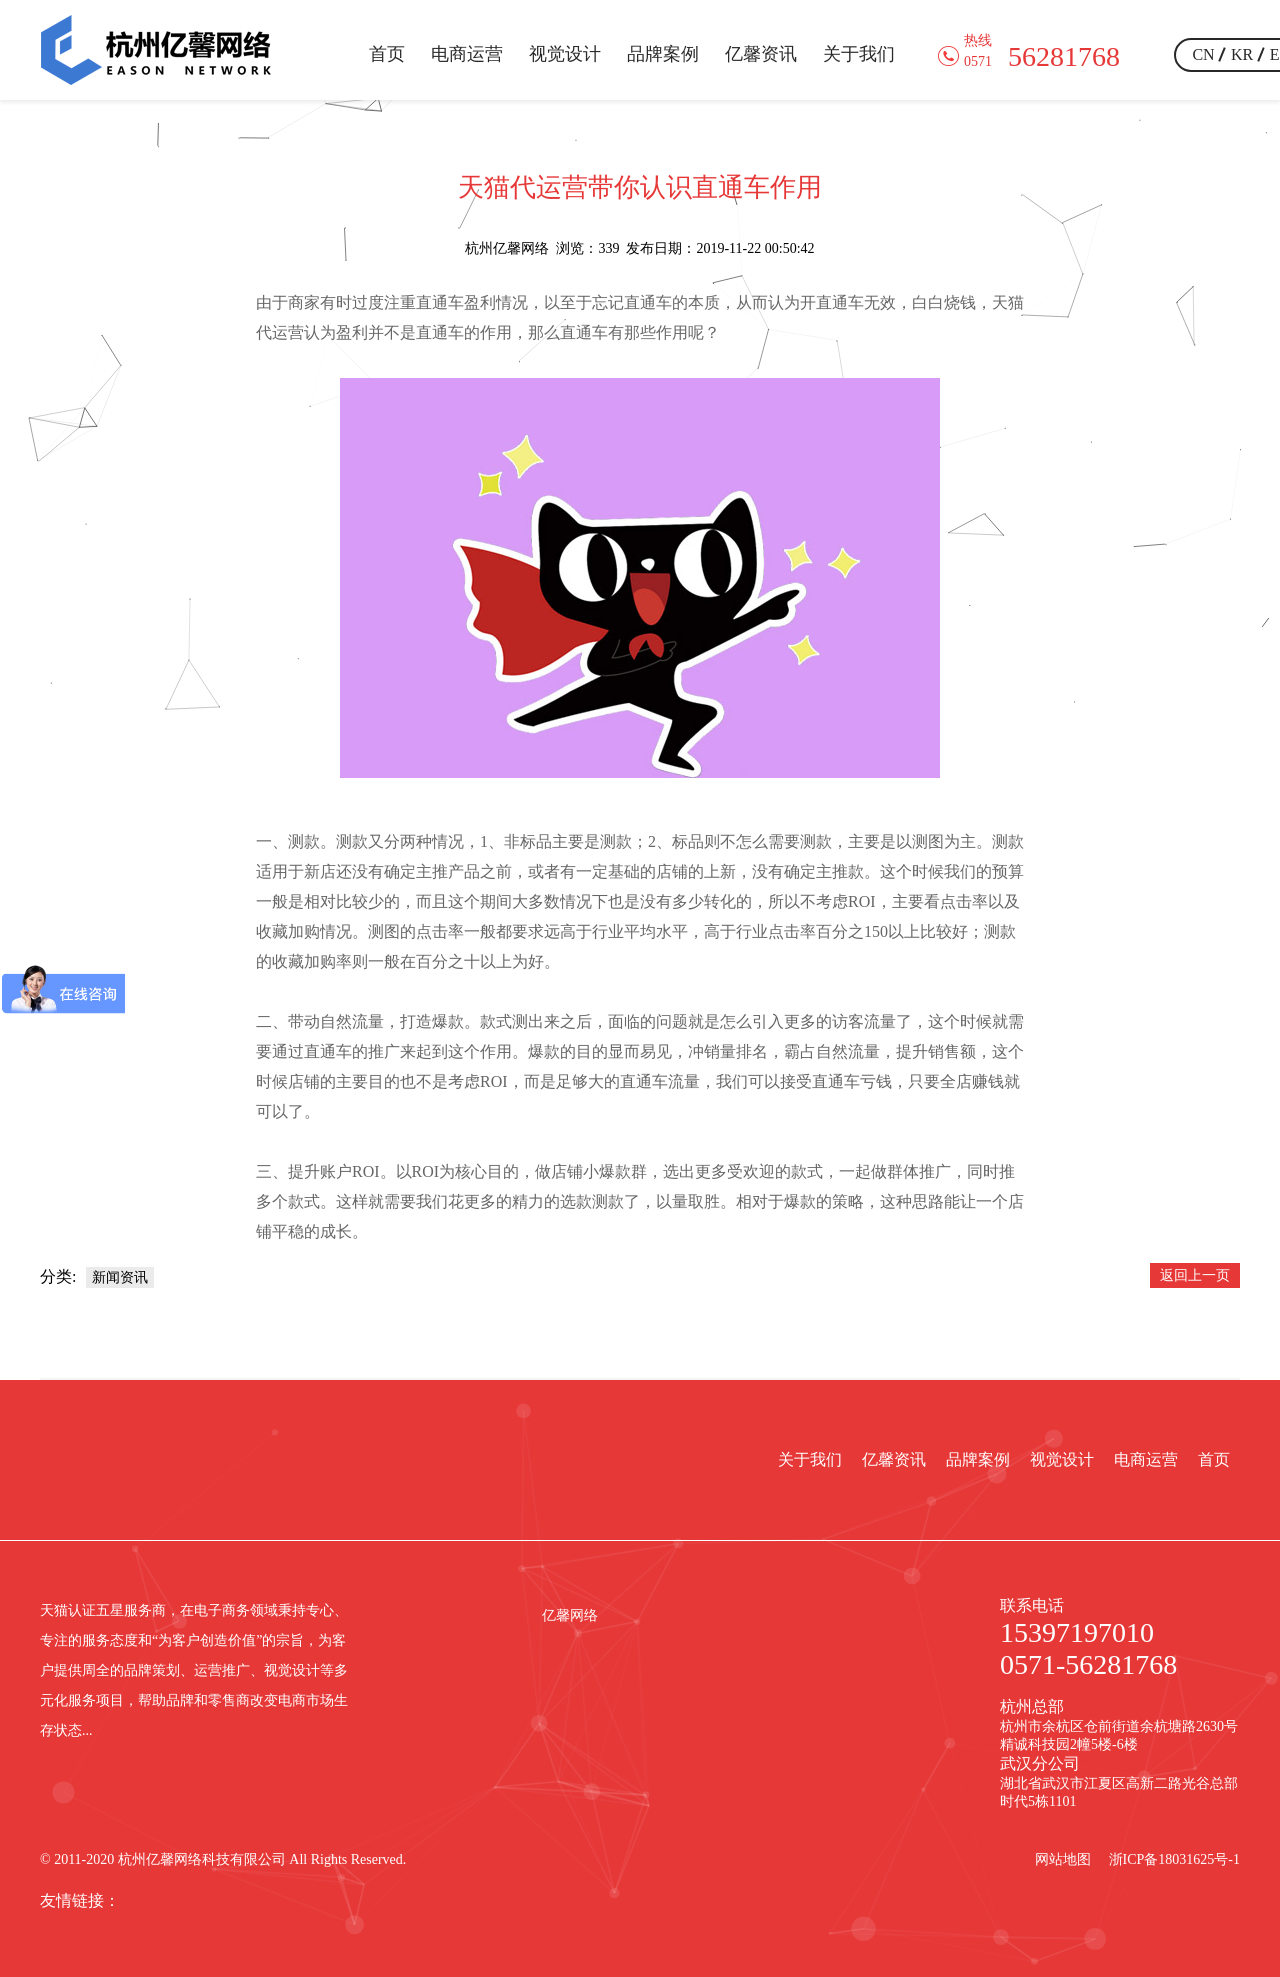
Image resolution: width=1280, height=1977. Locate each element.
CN (1203, 54)
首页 (387, 54)
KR (1242, 54)
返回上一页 (1195, 1275)
